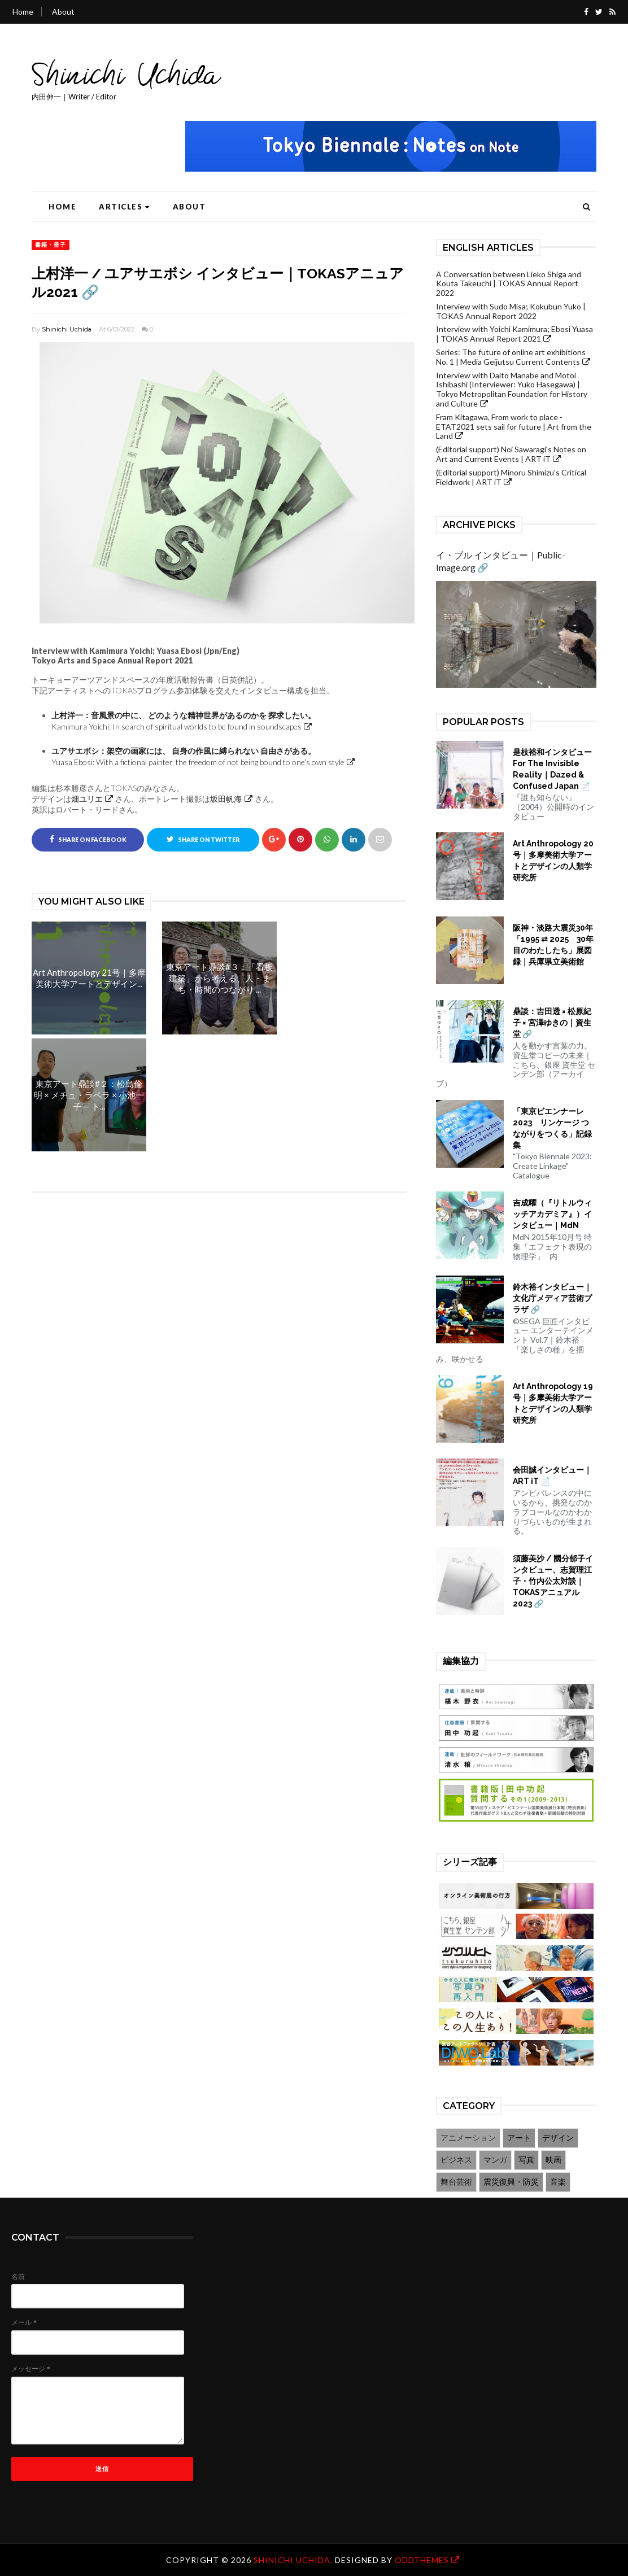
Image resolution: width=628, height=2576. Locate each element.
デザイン (558, 2137)
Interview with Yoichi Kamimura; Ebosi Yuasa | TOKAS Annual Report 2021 (514, 333)
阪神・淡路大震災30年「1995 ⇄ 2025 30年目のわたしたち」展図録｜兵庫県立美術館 (553, 944)
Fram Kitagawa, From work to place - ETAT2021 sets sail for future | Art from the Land (513, 426)
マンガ (495, 2159)
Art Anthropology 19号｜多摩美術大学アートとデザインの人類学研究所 (553, 1403)
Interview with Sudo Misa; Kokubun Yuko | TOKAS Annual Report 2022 (511, 311)
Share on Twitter (203, 839)
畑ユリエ (87, 799)
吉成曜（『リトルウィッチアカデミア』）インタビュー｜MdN (552, 1214)
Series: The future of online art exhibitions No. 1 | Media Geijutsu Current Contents (511, 356)
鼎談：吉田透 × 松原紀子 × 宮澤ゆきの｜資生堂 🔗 (552, 1022)
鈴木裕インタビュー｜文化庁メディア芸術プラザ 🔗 (552, 1298)
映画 (553, 2159)
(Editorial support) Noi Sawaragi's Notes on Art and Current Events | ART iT (511, 454)
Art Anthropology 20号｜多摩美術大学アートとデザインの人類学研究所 (553, 860)
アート (519, 2137)
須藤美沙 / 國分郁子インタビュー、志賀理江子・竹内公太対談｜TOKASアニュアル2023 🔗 (553, 1581)
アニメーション (468, 2137)
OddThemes (422, 2560)
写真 (526, 2159)
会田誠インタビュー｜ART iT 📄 (552, 1475)
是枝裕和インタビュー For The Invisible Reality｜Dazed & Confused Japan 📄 (554, 769)
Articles (124, 206)
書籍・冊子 (50, 244)
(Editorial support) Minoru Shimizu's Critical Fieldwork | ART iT (511, 477)
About (63, 11)
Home (22, 11)
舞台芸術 (456, 2181)
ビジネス (456, 2159)
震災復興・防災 (511, 2181)
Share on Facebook (88, 839)
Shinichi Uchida (66, 329)
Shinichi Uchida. (294, 2560)
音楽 (558, 2181)
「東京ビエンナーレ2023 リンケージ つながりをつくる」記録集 (552, 1128)
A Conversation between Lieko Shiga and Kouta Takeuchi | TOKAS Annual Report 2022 (508, 283)
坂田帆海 (226, 799)
